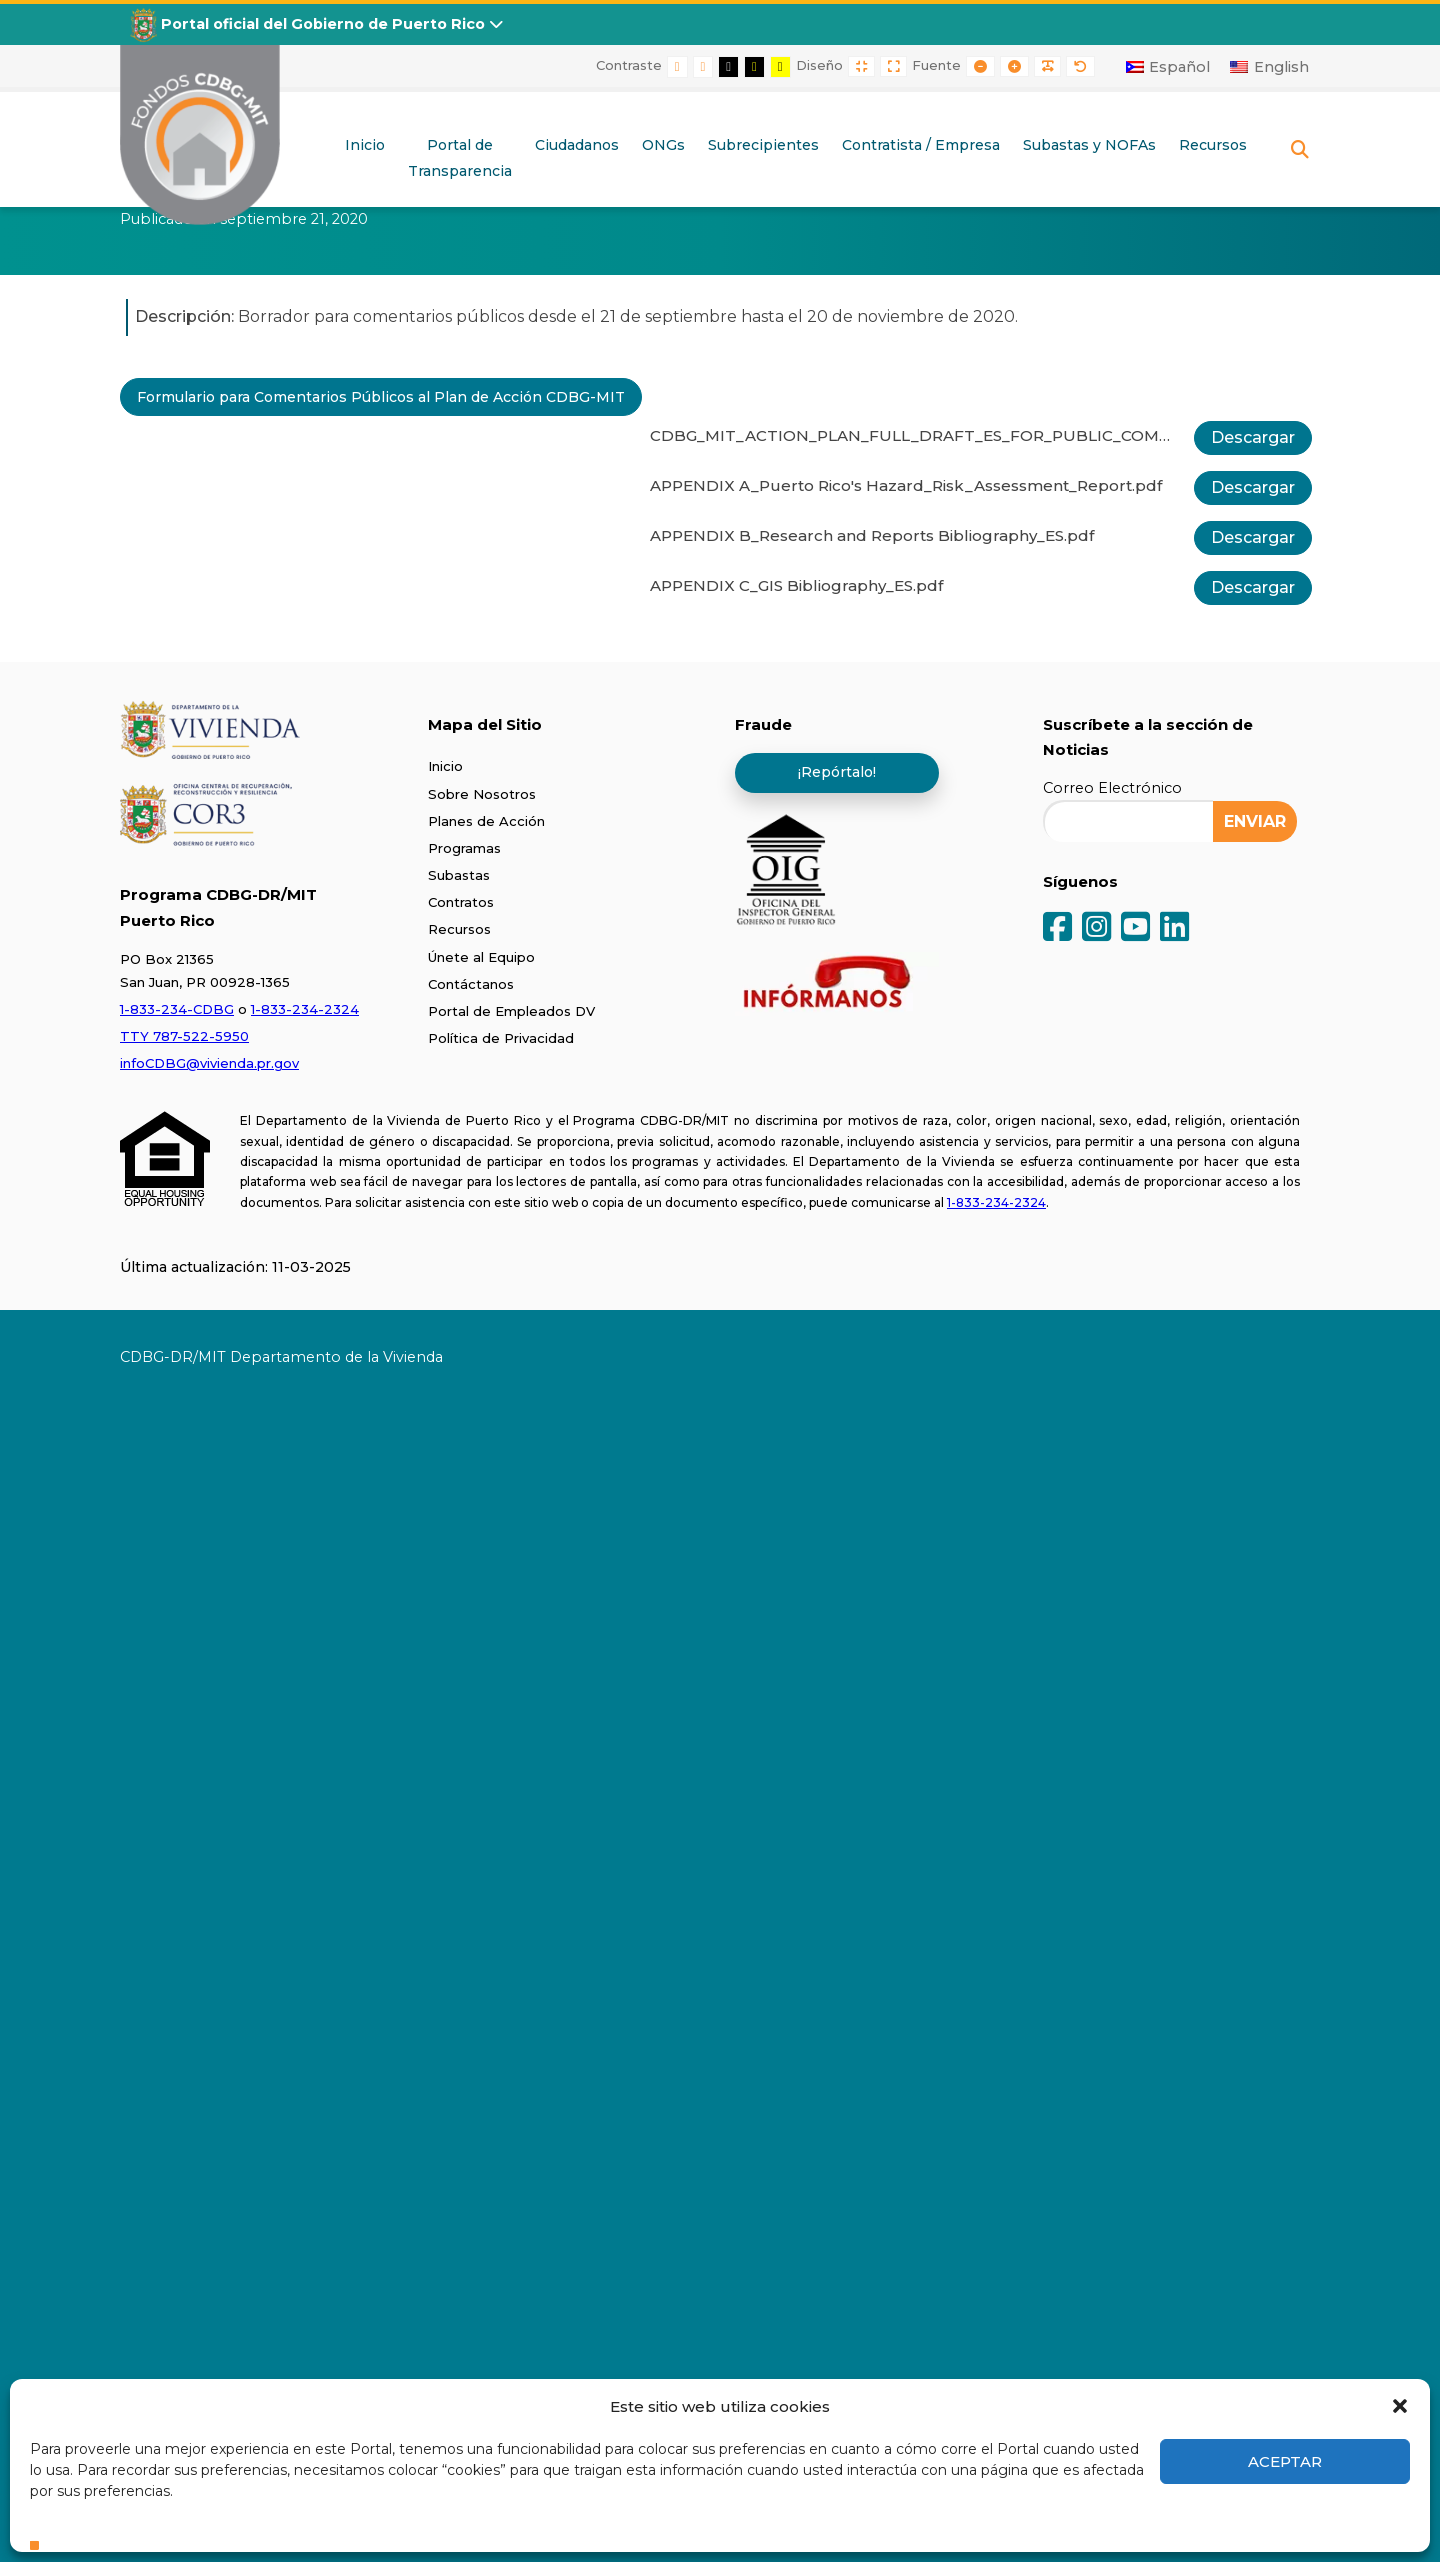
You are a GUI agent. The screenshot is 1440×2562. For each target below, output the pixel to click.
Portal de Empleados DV (511, 1011)
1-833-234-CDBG (177, 1009)
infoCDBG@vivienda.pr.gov (209, 1063)
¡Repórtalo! (837, 772)
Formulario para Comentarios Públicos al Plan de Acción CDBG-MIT (381, 397)
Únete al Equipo (481, 957)
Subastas (459, 875)
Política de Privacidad (501, 1038)
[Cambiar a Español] (1168, 67)
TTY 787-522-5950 (184, 1036)
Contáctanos (471, 984)
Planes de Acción (486, 821)
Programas (464, 848)
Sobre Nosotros (482, 794)
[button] (1400, 2406)
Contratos (461, 902)
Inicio (445, 766)
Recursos (459, 929)
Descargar (1253, 437)
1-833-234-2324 (305, 1009)
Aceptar (1285, 2461)
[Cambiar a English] (1269, 67)
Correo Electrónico (1112, 788)
